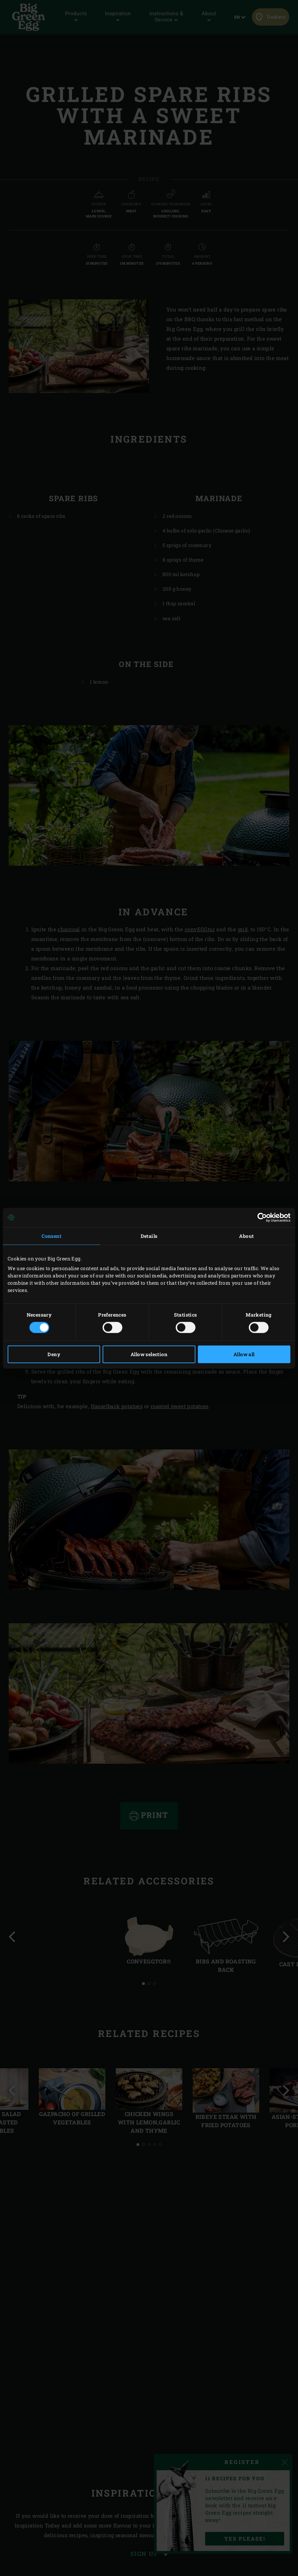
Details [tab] (149, 1236)
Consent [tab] (51, 1236)
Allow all (244, 1354)
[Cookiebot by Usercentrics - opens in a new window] (260, 1217)
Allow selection (149, 1354)
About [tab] (246, 1236)
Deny (53, 1354)
